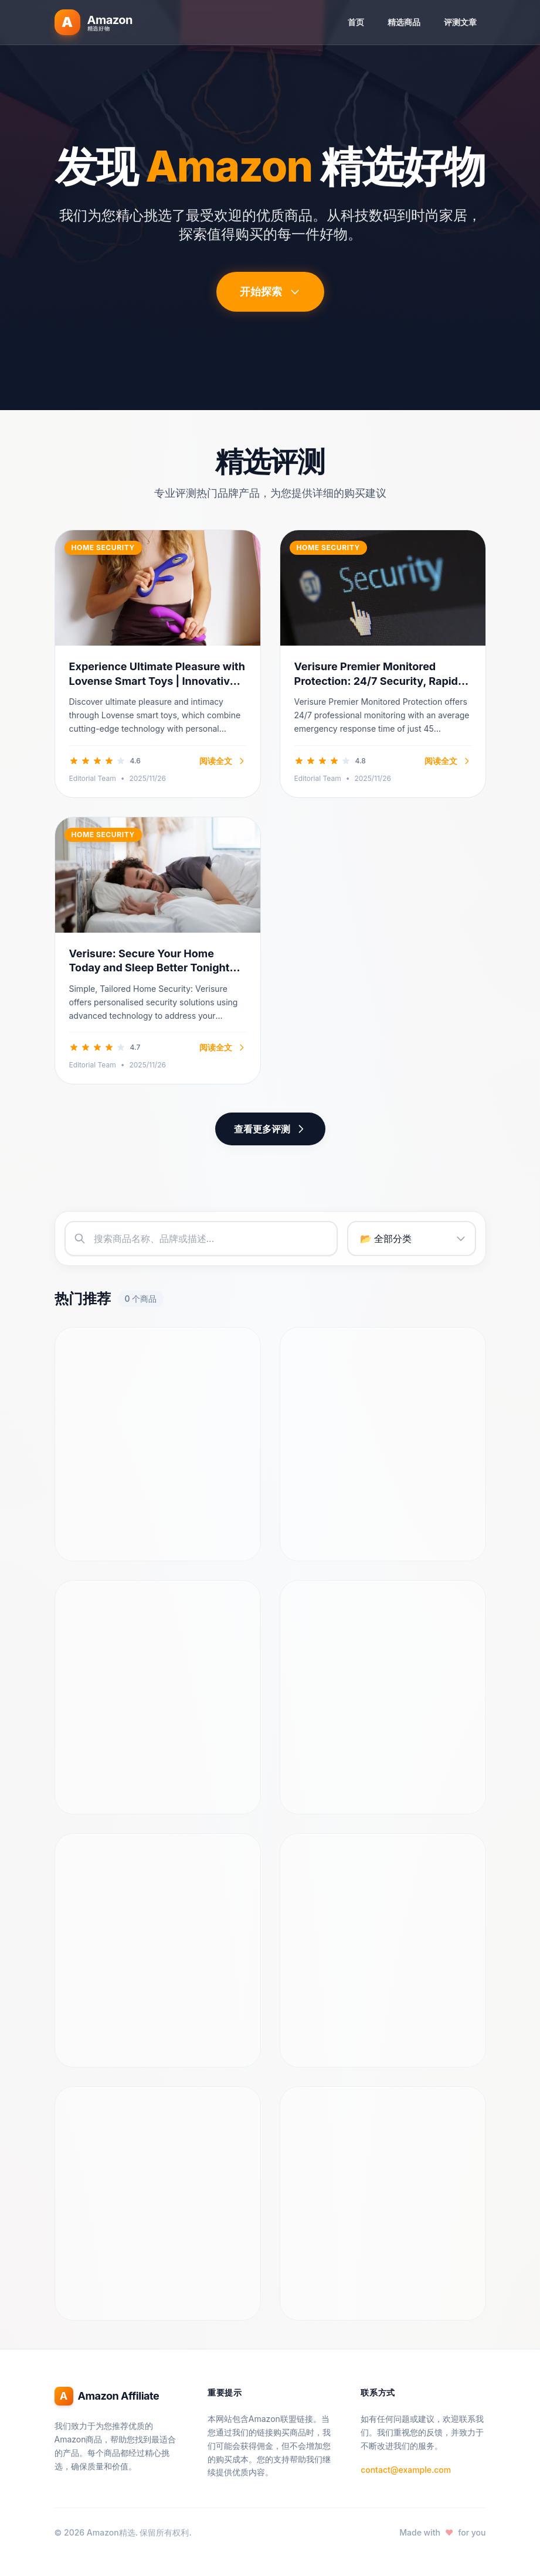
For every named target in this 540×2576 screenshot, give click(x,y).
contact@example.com (406, 2470)
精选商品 (404, 22)
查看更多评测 (270, 1129)
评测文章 (460, 22)
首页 (356, 22)
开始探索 (270, 291)
